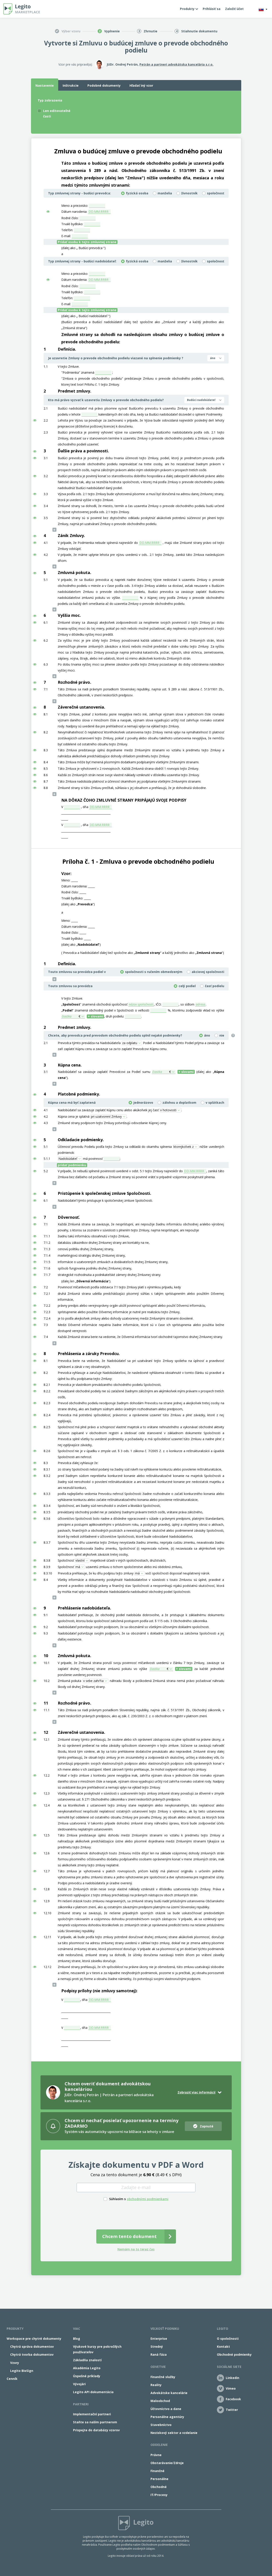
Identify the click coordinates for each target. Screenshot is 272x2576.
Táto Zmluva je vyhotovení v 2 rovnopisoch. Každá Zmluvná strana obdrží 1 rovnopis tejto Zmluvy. (128, 768)
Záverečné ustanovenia (81, 707)
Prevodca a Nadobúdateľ (81, 953)
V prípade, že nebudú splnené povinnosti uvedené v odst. (98, 1171)
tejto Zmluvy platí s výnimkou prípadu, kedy (150, 1287)
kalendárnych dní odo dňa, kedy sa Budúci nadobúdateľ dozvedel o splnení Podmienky (160, 414)
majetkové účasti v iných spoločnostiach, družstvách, (128, 1560)
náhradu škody (120, 1681)
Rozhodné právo (74, 682)
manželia (165, 193)
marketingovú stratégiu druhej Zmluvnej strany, (92, 1255)
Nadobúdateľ (88, 944)
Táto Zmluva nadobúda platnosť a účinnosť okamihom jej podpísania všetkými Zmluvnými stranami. (129, 781)
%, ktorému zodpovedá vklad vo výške (196, 1010)
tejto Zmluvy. (120, 512)
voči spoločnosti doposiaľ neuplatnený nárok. (177, 1573)
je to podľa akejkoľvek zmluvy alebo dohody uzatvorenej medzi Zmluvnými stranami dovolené (125, 1318)
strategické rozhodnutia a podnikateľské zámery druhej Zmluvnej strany (109, 1275)
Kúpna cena (69, 1065)
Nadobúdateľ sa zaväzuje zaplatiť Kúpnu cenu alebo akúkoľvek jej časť (108, 1110)
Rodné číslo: (70, 218)
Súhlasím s (117, 2199)
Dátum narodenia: (74, 211)
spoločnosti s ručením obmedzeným (153, 972)
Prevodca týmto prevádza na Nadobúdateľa (89, 1043)
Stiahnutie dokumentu (199, 31)
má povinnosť (93, 1158)
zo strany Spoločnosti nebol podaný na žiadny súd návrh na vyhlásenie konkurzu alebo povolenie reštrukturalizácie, (140, 1469)
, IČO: (158, 1004)
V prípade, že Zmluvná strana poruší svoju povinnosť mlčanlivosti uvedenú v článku (120, 1663)
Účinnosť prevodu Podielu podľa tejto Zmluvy (91, 1146)
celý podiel (187, 986)
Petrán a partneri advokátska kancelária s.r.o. (176, 64)
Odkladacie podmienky (80, 1139)
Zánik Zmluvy (71, 535)
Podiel (67, 1010)
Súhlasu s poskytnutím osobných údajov (153, 2547)
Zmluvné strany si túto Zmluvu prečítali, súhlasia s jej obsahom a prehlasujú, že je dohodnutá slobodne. (132, 788)
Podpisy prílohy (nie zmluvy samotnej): (99, 1990)
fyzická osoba (137, 193)
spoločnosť (215, 193)
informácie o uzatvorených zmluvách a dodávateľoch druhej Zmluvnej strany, (113, 1262)
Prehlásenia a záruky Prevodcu (88, 1353)
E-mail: (66, 236)
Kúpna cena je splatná (73, 1116)
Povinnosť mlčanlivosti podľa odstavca (85, 1287)
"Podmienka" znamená (77, 372)
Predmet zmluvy (74, 391)
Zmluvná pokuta (74, 572)
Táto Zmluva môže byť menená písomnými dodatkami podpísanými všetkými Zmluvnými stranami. (128, 762)
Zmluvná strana (209, 953)
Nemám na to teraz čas (136, 2249)
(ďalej (65, 248)
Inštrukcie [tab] (71, 85)
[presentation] (136, 2214)
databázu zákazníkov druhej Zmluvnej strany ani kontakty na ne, (104, 1242)
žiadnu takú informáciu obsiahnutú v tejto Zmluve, (94, 1236)
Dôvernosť (68, 1217)
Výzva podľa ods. (70, 494)
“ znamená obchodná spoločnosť (103, 1004)
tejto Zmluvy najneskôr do (164, 1171)
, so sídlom (186, 1004)
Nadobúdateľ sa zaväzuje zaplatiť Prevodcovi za (94, 1072)
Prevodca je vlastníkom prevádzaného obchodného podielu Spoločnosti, (109, 1385)
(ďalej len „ (69, 1281)
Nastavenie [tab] (44, 85)
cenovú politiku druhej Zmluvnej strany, (86, 1249)
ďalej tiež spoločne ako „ (117, 953)
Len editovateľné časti (56, 113)
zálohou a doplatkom (179, 1102)
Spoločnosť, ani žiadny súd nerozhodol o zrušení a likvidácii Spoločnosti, (109, 1506)
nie (221, 1035)
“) (104, 248)
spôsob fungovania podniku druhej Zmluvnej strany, (95, 1268)
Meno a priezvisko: (74, 205)
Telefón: (67, 230)
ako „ (74, 248)
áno (207, 1035)
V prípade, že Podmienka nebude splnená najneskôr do (98, 543)
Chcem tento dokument (129, 2236)
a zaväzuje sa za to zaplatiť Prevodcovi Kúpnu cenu (129, 1049)
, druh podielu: (114, 1016)
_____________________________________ (85, 813)
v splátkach (215, 1102)
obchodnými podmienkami (147, 2199)
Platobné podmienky (78, 1094)
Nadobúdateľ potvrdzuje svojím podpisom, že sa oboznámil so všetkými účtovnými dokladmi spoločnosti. (133, 1627)
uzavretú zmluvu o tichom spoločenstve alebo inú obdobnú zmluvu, (134, 1567)
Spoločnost (71, 1004)
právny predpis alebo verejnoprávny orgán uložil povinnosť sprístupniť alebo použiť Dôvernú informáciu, (132, 1305)
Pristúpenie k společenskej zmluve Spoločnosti (104, 1193)
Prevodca (85, 904)
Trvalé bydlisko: (72, 224)
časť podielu (214, 986)
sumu (146, 1072)
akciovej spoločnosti (208, 972)
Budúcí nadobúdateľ (93, 316)
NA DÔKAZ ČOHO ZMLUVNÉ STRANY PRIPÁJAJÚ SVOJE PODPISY (123, 800)
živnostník (189, 193)
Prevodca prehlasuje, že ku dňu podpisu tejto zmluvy (95, 1573)
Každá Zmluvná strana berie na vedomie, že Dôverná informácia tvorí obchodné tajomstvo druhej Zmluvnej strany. (140, 1337)
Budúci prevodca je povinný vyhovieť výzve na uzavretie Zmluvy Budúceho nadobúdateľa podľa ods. (134, 432)
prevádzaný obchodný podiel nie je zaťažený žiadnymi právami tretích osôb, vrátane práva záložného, (130, 1512)
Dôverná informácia (92, 1281)
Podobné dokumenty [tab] (104, 85)
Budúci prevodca (90, 248)
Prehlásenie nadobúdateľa (84, 1608)
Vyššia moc (69, 615)
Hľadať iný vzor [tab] (141, 85)
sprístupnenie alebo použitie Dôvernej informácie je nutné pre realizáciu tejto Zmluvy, (119, 1312)
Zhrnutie (150, 31)
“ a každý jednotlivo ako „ (178, 953)
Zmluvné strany (147, 953)
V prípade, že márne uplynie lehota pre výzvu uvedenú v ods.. (103, 555)
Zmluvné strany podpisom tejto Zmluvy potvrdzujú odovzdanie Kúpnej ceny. (112, 1123)
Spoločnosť (66, 1560)
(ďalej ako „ (205, 1072)
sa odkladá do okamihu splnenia (148, 1146)
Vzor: (66, 873)
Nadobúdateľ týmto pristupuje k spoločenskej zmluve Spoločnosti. (105, 1200)
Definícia (66, 349)
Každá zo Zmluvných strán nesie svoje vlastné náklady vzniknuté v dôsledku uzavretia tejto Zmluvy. (129, 775)
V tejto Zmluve (68, 366)
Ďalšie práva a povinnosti (83, 450)
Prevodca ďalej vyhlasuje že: (78, 1463)
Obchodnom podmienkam (158, 2545)
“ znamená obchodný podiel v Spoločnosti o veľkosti (110, 1010)
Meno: (65, 880)
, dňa (84, 807)
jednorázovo (143, 1102)
